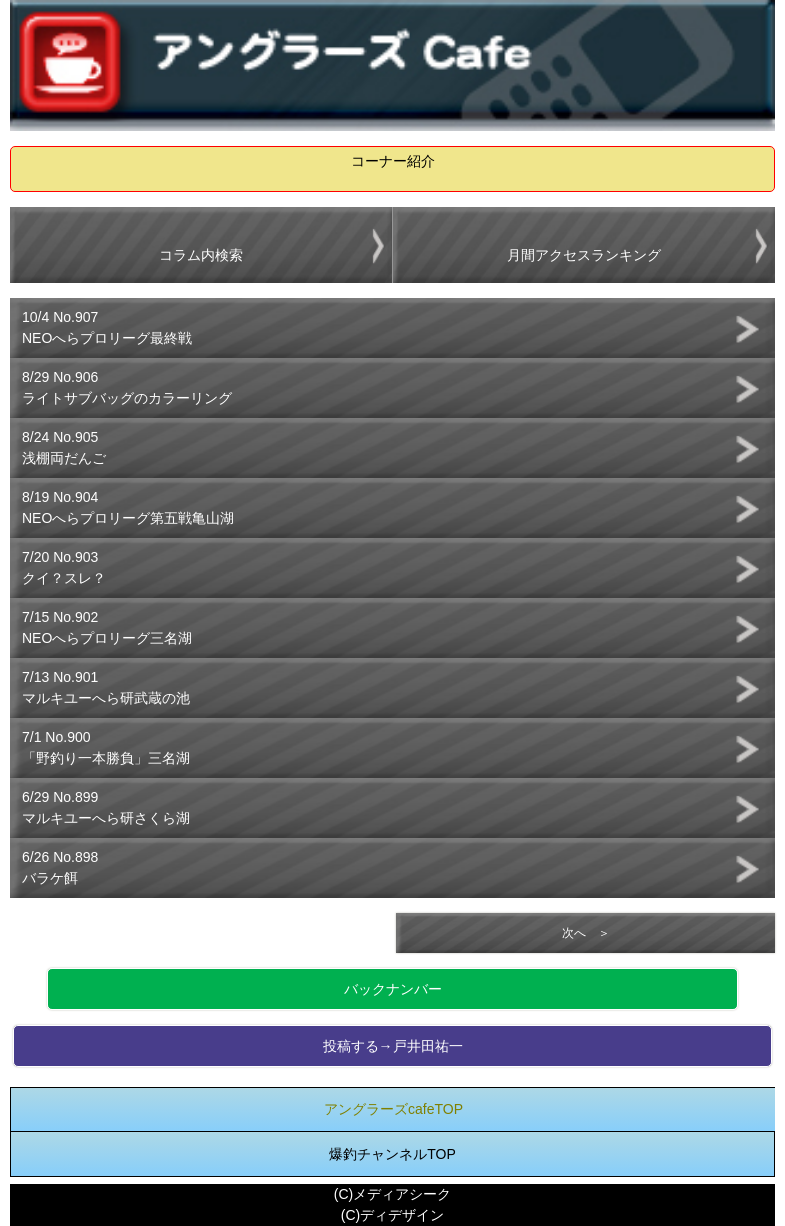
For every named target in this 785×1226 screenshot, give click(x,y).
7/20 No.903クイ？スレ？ (64, 567)
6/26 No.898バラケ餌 (60, 867)
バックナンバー (393, 989)
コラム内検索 (201, 255)
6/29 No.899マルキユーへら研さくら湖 (106, 807)
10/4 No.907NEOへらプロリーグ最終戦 (107, 327)
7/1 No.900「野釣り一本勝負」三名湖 (106, 747)
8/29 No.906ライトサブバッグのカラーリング (127, 387)
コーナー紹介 (393, 161)
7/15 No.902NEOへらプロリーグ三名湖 (107, 627)
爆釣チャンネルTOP (392, 1154)
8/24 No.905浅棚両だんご (64, 447)
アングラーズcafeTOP (393, 1109)
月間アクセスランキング (584, 255)
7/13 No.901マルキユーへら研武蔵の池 (106, 687)
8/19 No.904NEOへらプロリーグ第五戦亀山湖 (128, 507)
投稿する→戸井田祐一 (393, 1046)
